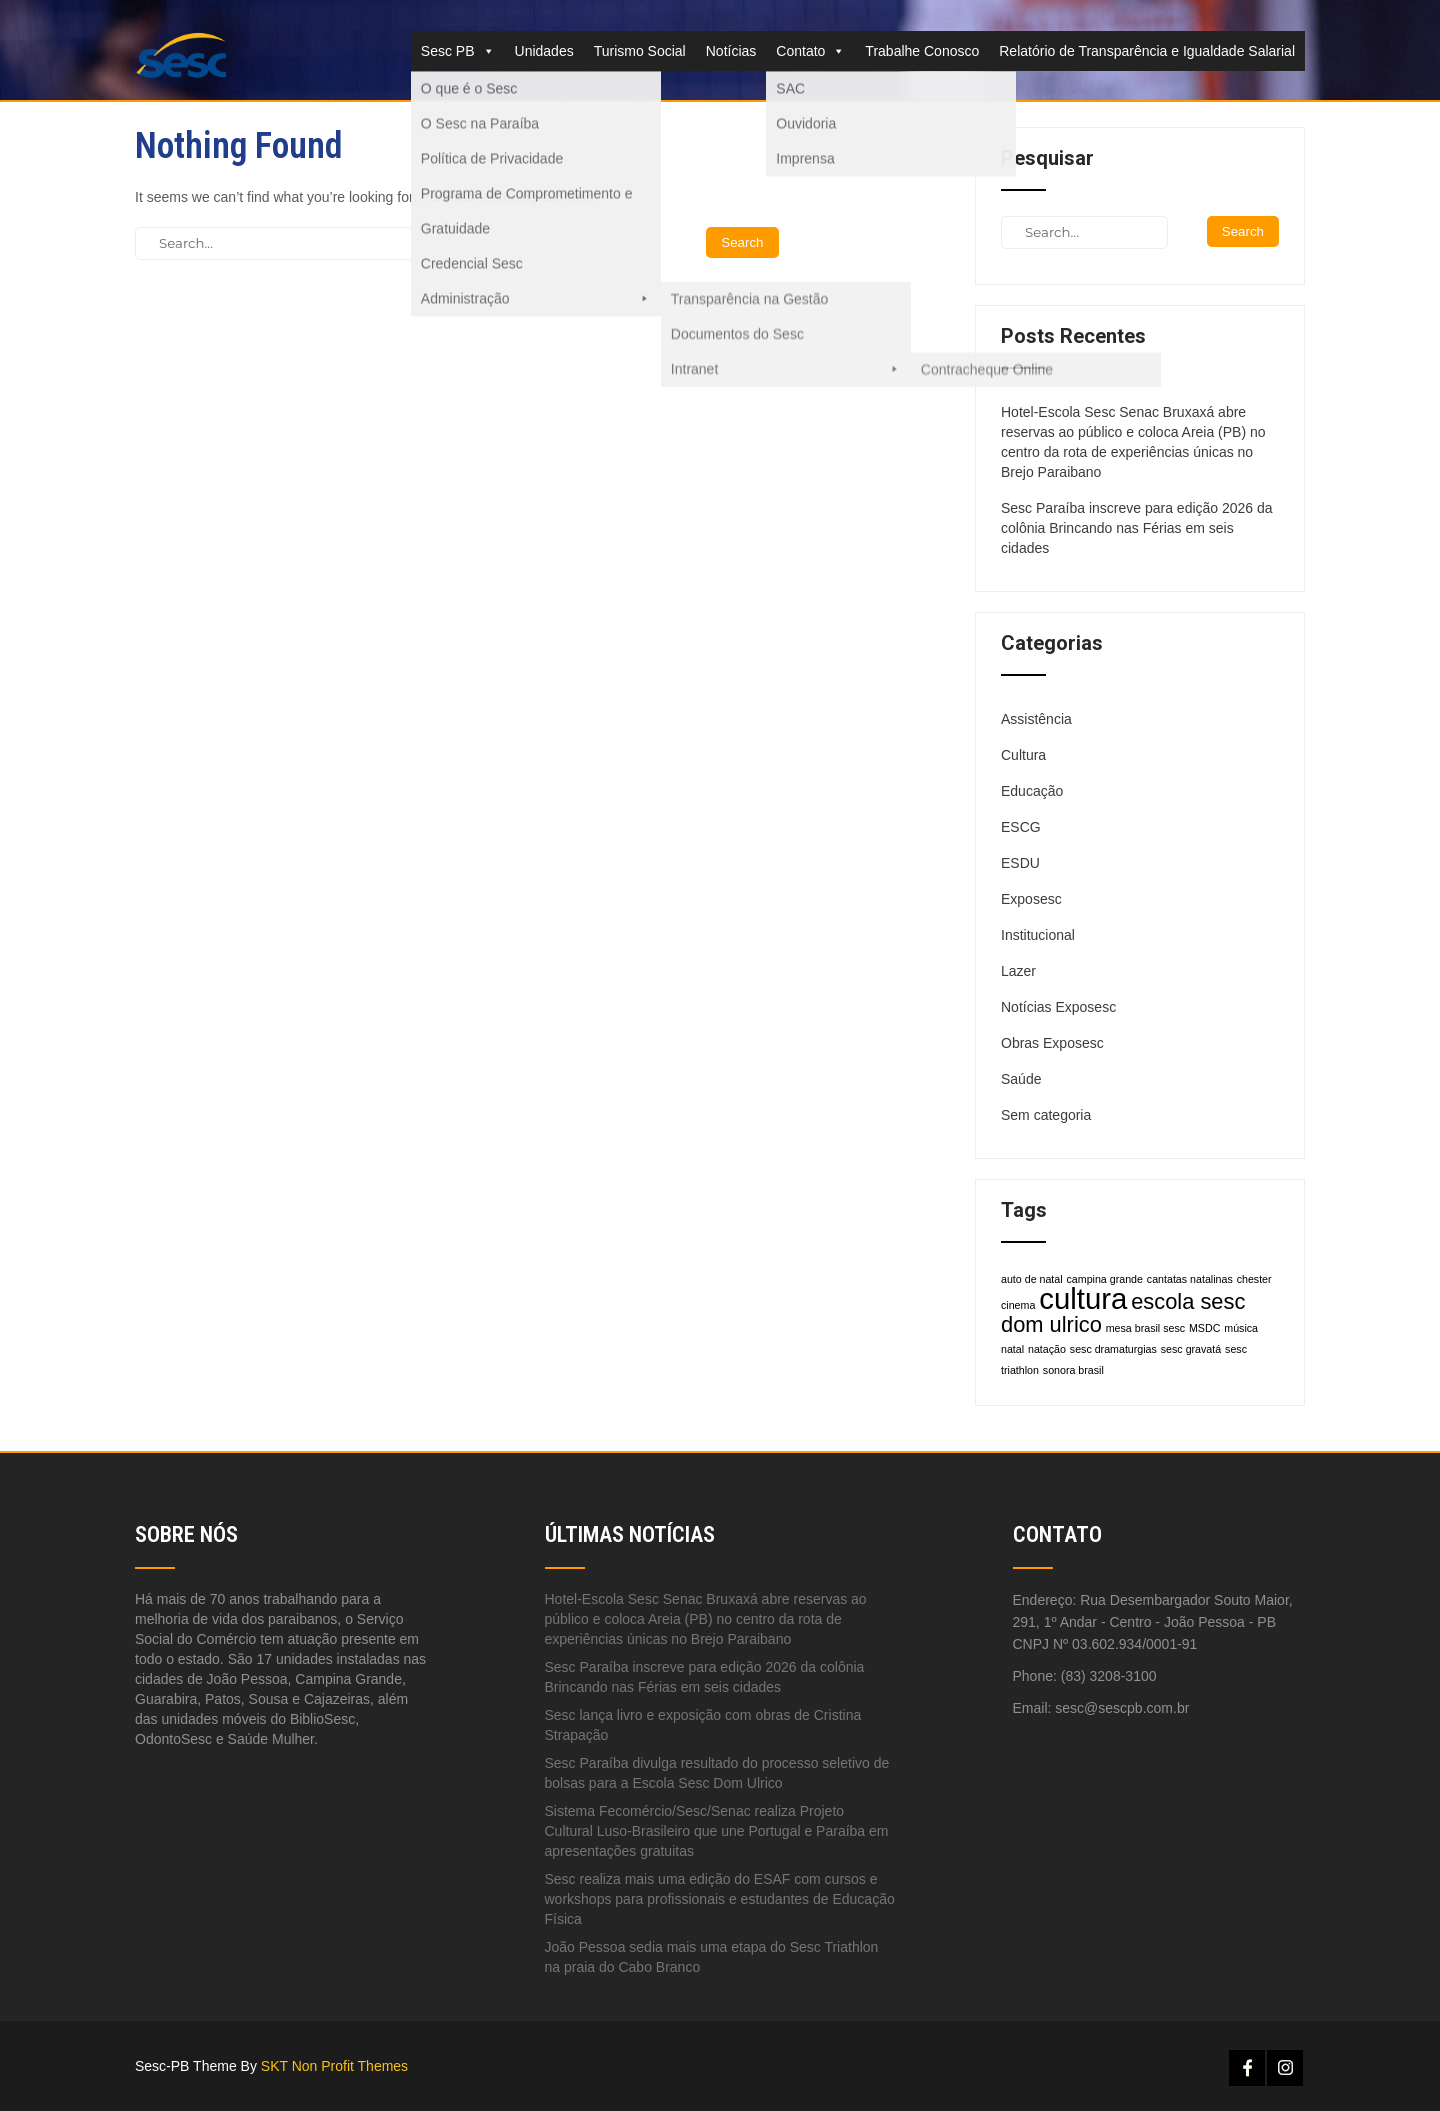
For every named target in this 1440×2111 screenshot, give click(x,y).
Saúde (1021, 1079)
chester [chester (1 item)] (1254, 1279)
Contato (810, 51)
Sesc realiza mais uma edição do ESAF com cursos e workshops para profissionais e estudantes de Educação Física (720, 1899)
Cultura (1023, 755)
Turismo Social (640, 51)
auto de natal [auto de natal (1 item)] (1032, 1279)
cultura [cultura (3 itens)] (1083, 1298)
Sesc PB (458, 51)
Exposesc (1031, 899)
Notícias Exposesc (1058, 1007)
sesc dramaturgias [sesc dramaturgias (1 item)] (1113, 1349)
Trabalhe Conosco (922, 51)
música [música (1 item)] (1241, 1328)
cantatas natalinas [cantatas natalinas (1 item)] (1190, 1279)
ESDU (1020, 863)
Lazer (1018, 971)
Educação (1032, 791)
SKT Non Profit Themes (334, 2066)
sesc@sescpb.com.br (1122, 1708)
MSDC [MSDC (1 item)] (1204, 1328)
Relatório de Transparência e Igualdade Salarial (1147, 51)
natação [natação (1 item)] (1047, 1349)
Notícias (731, 51)
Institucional (1038, 935)
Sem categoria (1046, 1115)
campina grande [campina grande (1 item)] (1105, 1279)
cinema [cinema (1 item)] (1018, 1305)
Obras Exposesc (1052, 1043)
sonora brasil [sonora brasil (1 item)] (1073, 1370)
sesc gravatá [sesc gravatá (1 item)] (1191, 1349)
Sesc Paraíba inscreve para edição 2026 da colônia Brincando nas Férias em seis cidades (1137, 528)
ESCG (1021, 827)
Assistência (1036, 719)
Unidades (544, 51)
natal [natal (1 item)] (1012, 1349)
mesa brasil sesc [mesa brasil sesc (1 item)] (1145, 1328)
